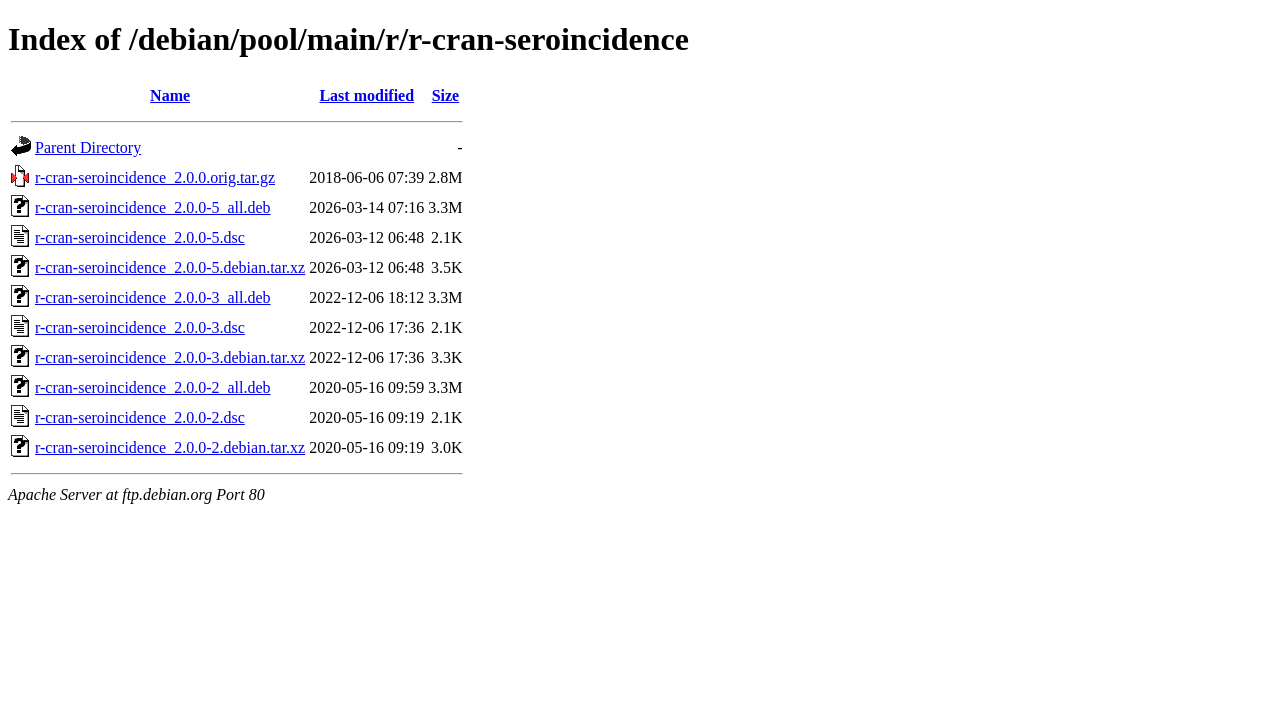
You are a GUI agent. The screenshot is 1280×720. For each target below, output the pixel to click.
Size (446, 95)
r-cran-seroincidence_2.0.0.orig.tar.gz (155, 177)
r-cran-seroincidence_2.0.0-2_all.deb (153, 387)
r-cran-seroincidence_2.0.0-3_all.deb (153, 297)
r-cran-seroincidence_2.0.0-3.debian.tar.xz (170, 357)
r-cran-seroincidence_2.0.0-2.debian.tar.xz (170, 447)
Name (170, 95)
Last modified (366, 95)
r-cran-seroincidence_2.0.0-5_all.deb (153, 207)
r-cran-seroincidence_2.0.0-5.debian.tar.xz (170, 267)
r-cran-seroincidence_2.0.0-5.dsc (140, 237)
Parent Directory (88, 147)
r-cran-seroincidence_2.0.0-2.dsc (140, 417)
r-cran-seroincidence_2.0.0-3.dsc (140, 327)
